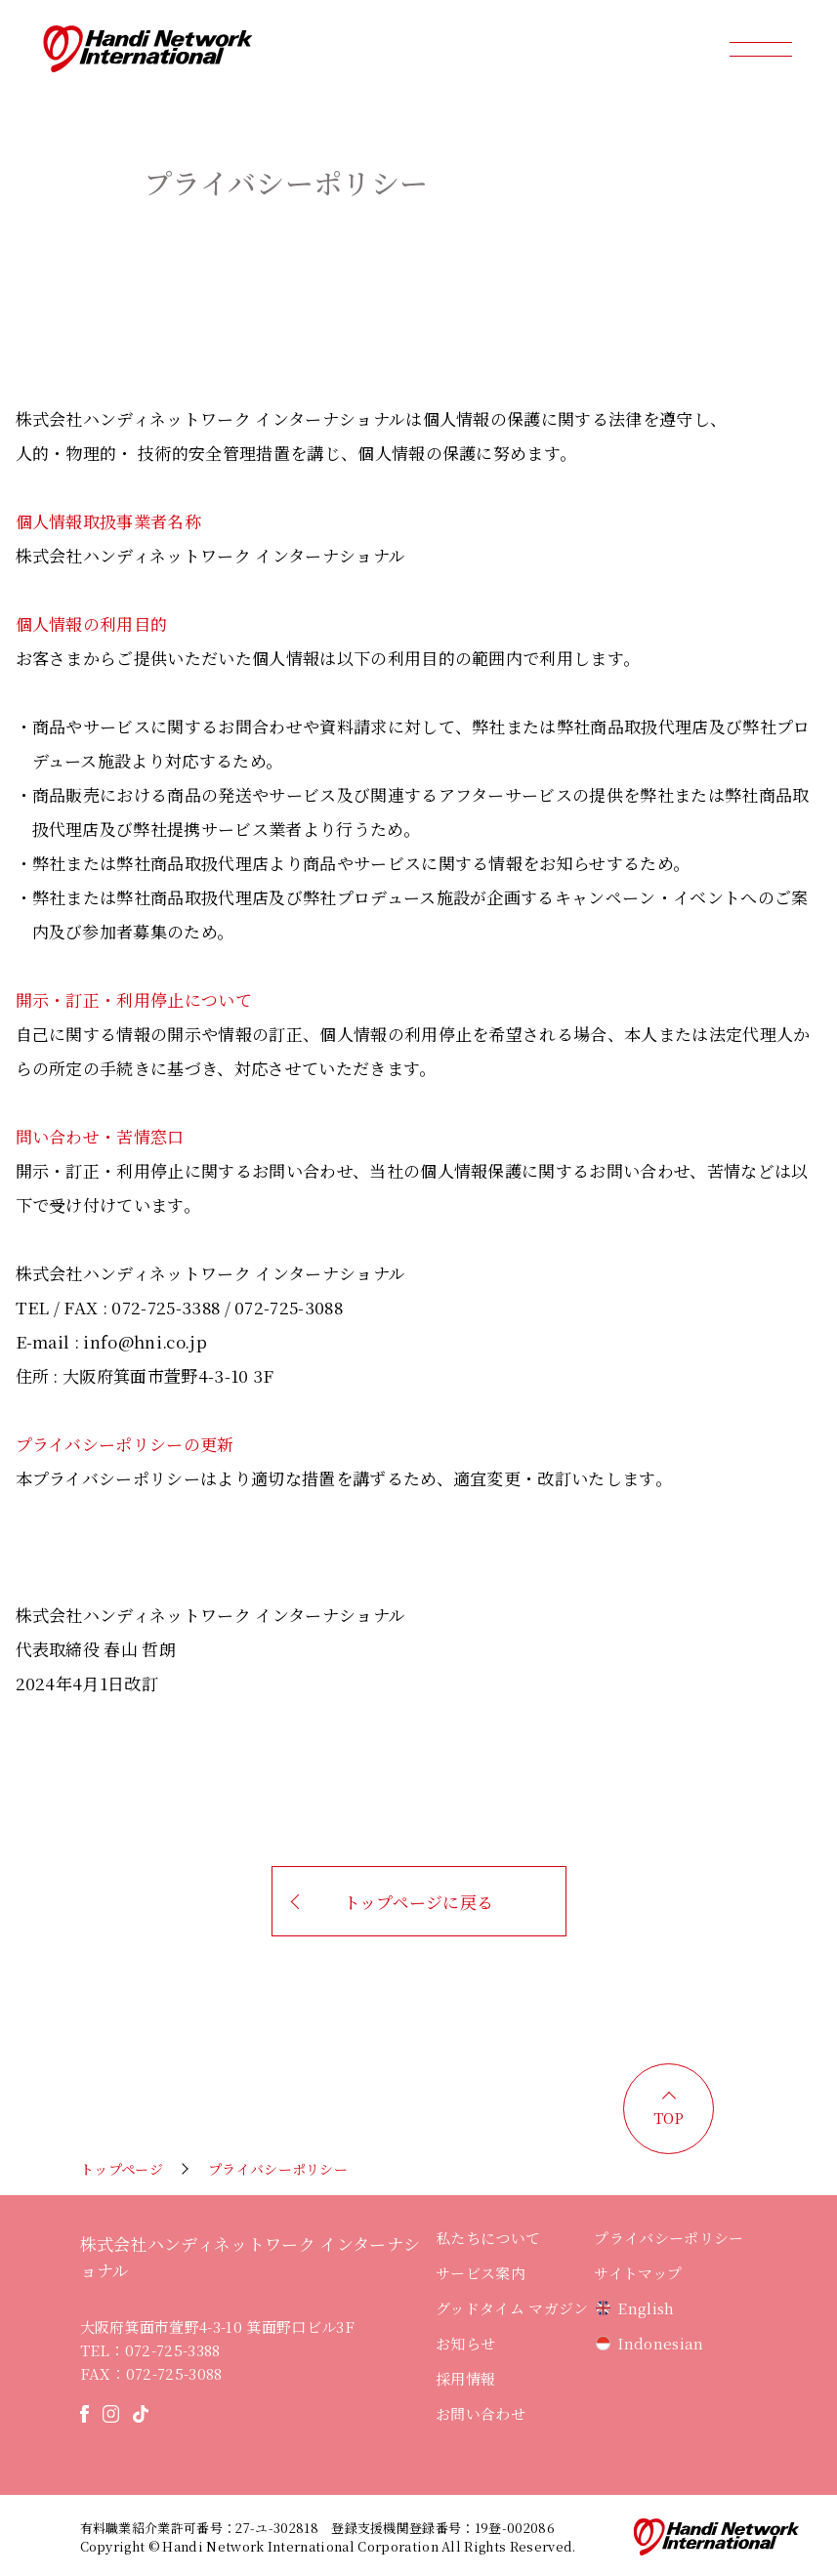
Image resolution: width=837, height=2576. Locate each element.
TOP (669, 2117)
